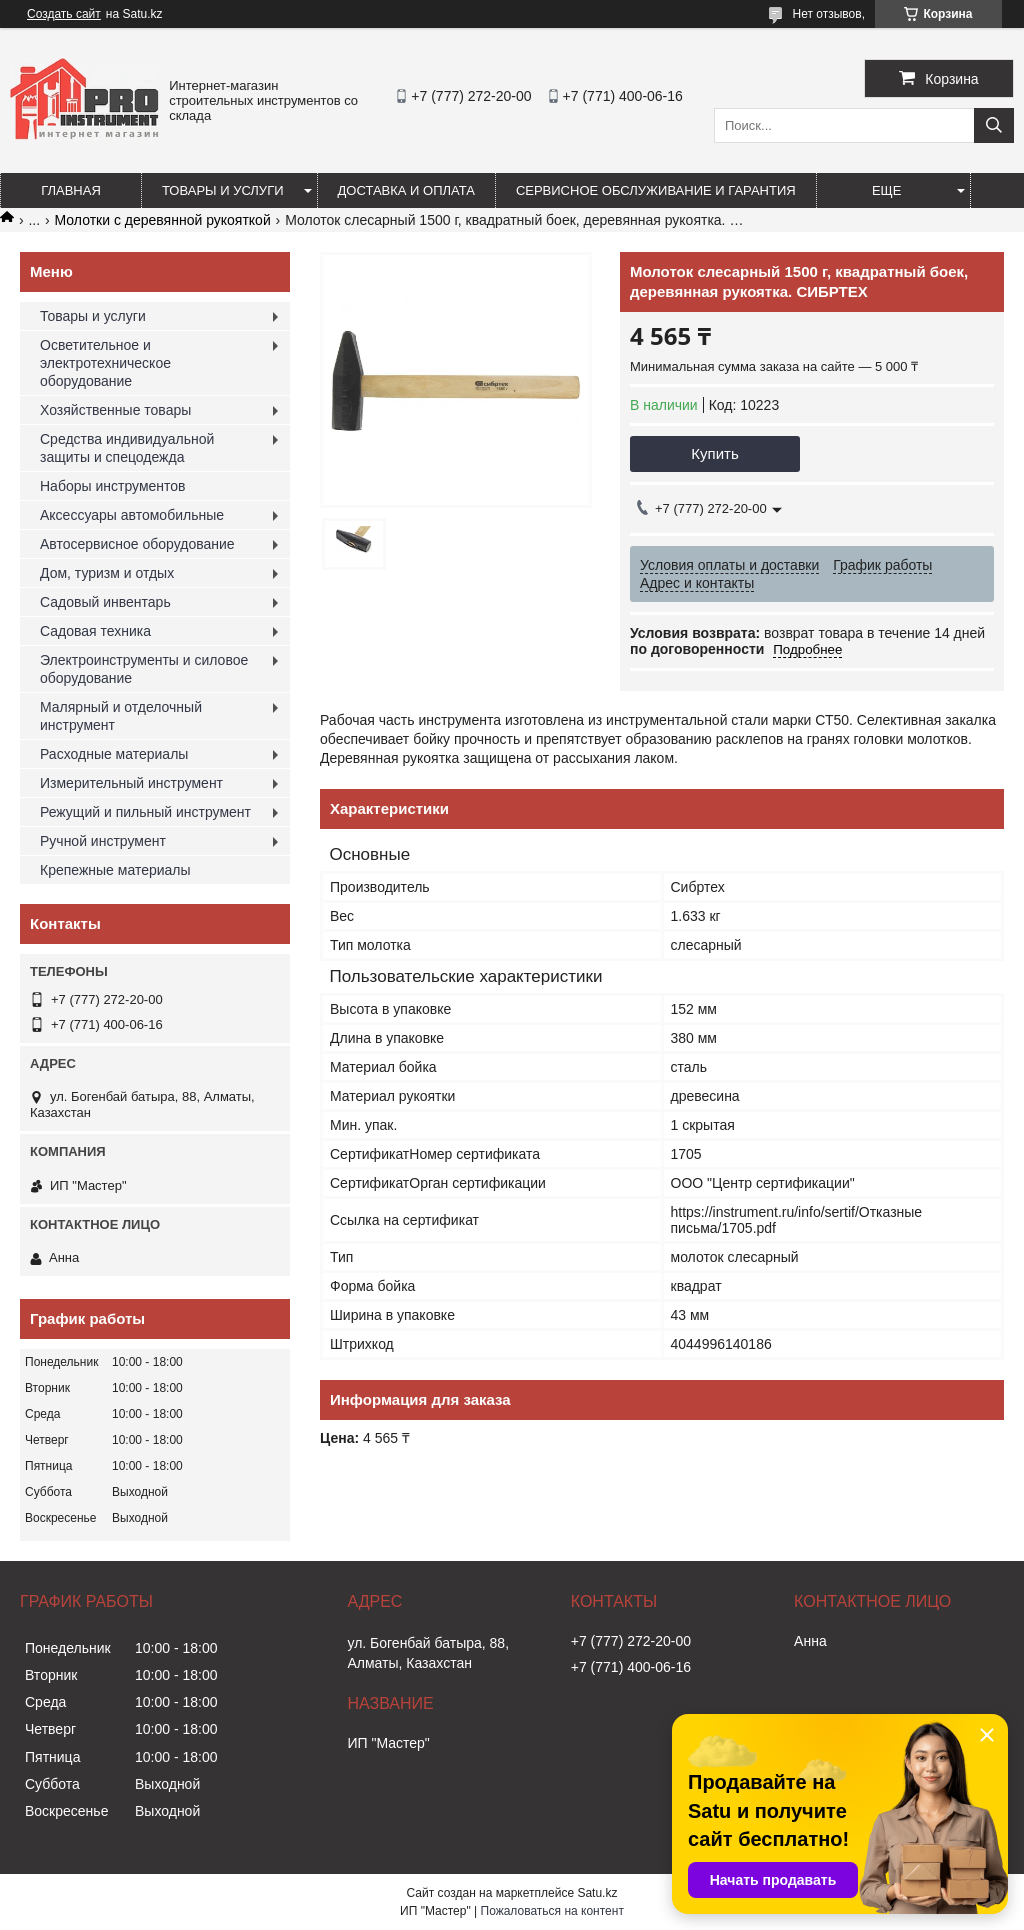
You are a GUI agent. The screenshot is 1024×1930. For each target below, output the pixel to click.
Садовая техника (95, 631)
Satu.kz (597, 1893)
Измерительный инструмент (131, 783)
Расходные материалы (114, 754)
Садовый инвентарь (105, 602)
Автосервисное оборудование (137, 544)
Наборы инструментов (113, 486)
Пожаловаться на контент (552, 1911)
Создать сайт (64, 14)
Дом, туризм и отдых (107, 573)
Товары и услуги (223, 190)
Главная (71, 190)
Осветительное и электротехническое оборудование (105, 363)
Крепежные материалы (115, 870)
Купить (714, 453)
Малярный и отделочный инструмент (121, 716)
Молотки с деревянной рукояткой (163, 220)
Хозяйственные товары (115, 410)
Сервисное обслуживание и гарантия (656, 190)
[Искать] (994, 125)
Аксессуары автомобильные (132, 515)
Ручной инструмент (103, 841)
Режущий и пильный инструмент (145, 812)
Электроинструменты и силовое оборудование (144, 669)
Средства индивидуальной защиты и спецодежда (127, 448)
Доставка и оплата (406, 190)
